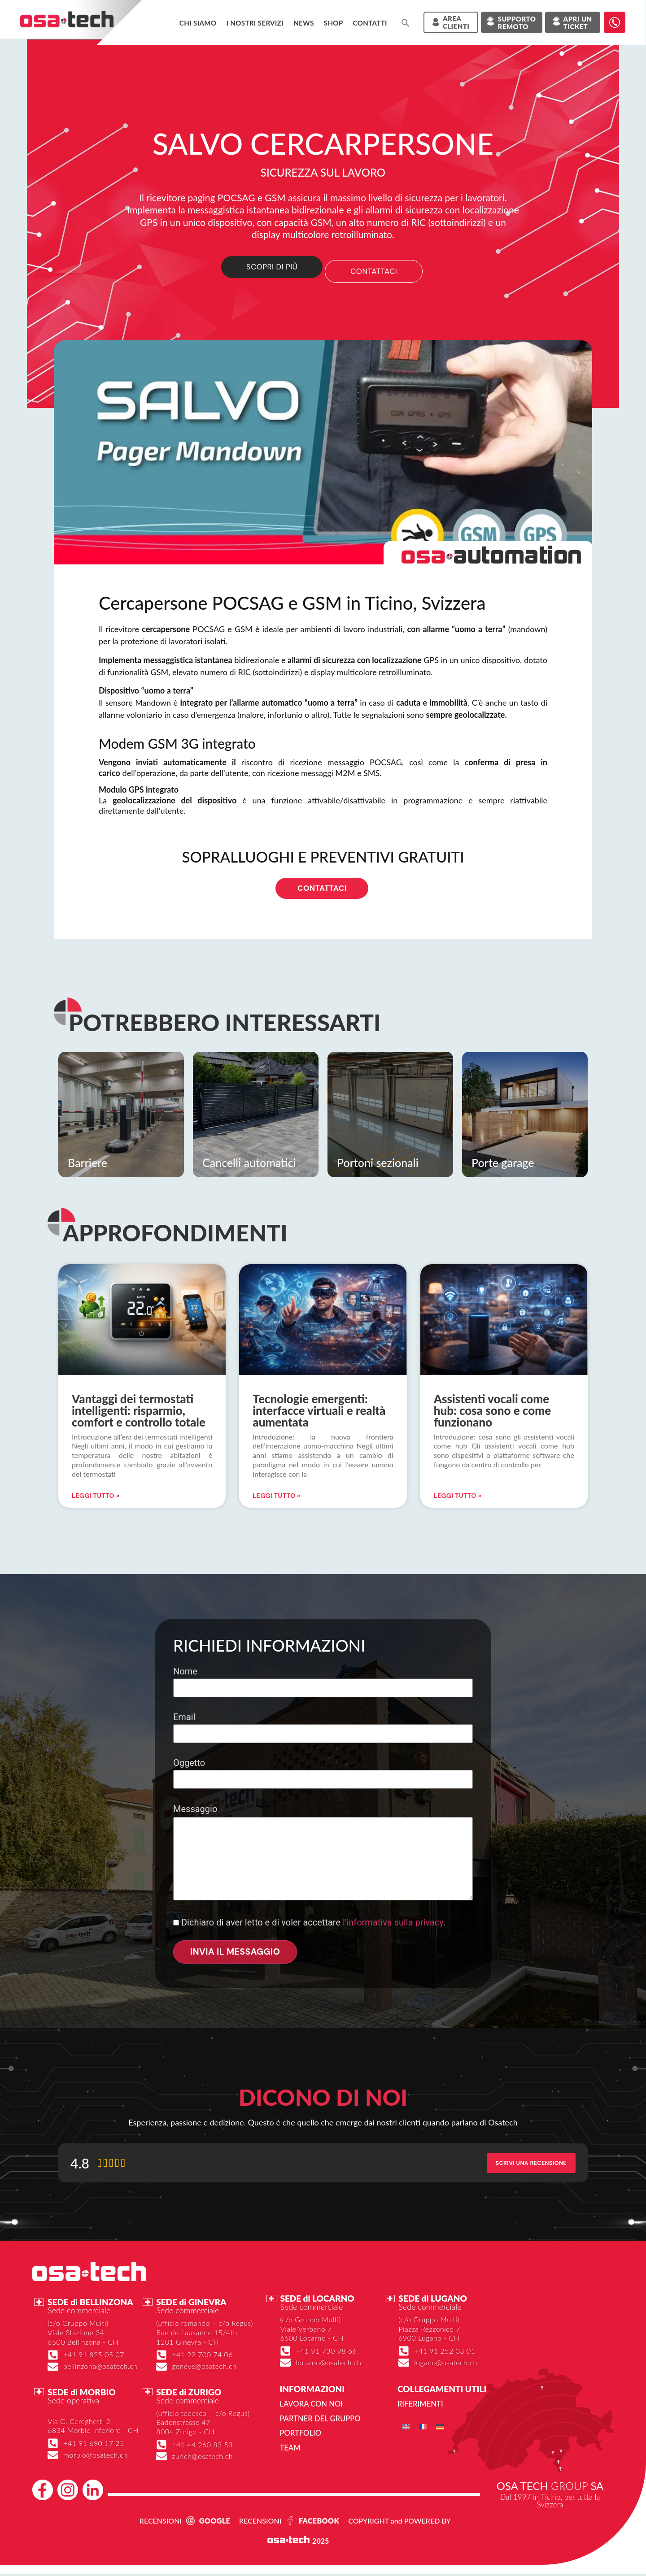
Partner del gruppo (318, 2421)
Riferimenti (419, 2407)
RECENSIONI (161, 2522)
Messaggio (323, 1855)
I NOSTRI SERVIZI (255, 23)
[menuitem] (406, 2429)
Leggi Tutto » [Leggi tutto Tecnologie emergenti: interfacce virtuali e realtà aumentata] (276, 1498)
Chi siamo (198, 23)
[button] (405, 23)
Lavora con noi (309, 2407)
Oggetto (323, 1774)
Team (289, 2450)
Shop (333, 23)
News (303, 23)
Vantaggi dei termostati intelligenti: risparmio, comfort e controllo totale (138, 1412)
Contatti (370, 23)
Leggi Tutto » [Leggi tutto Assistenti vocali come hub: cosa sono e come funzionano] (457, 1498)
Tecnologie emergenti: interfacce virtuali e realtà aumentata (319, 1412)
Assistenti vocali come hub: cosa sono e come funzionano (492, 1412)
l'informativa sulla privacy (393, 1924)
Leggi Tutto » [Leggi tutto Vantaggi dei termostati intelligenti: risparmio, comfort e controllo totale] (95, 1498)
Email (323, 1727)
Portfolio (299, 2435)
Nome (323, 1682)
